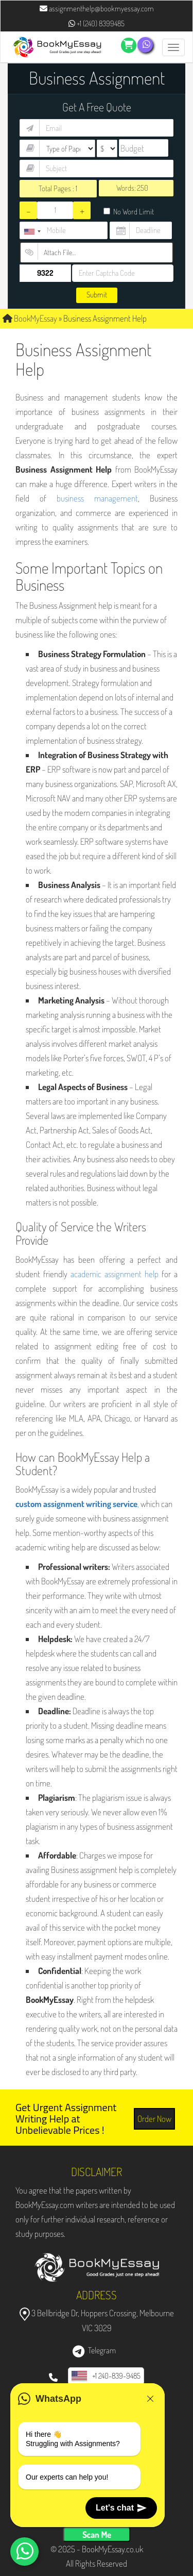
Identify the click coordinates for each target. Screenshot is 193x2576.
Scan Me (96, 2534)
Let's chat (121, 2508)
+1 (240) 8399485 (96, 23)
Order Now (154, 2118)
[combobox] (32, 231)
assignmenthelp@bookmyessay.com (97, 8)
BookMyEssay (30, 318)
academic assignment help (115, 1273)
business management (97, 498)
